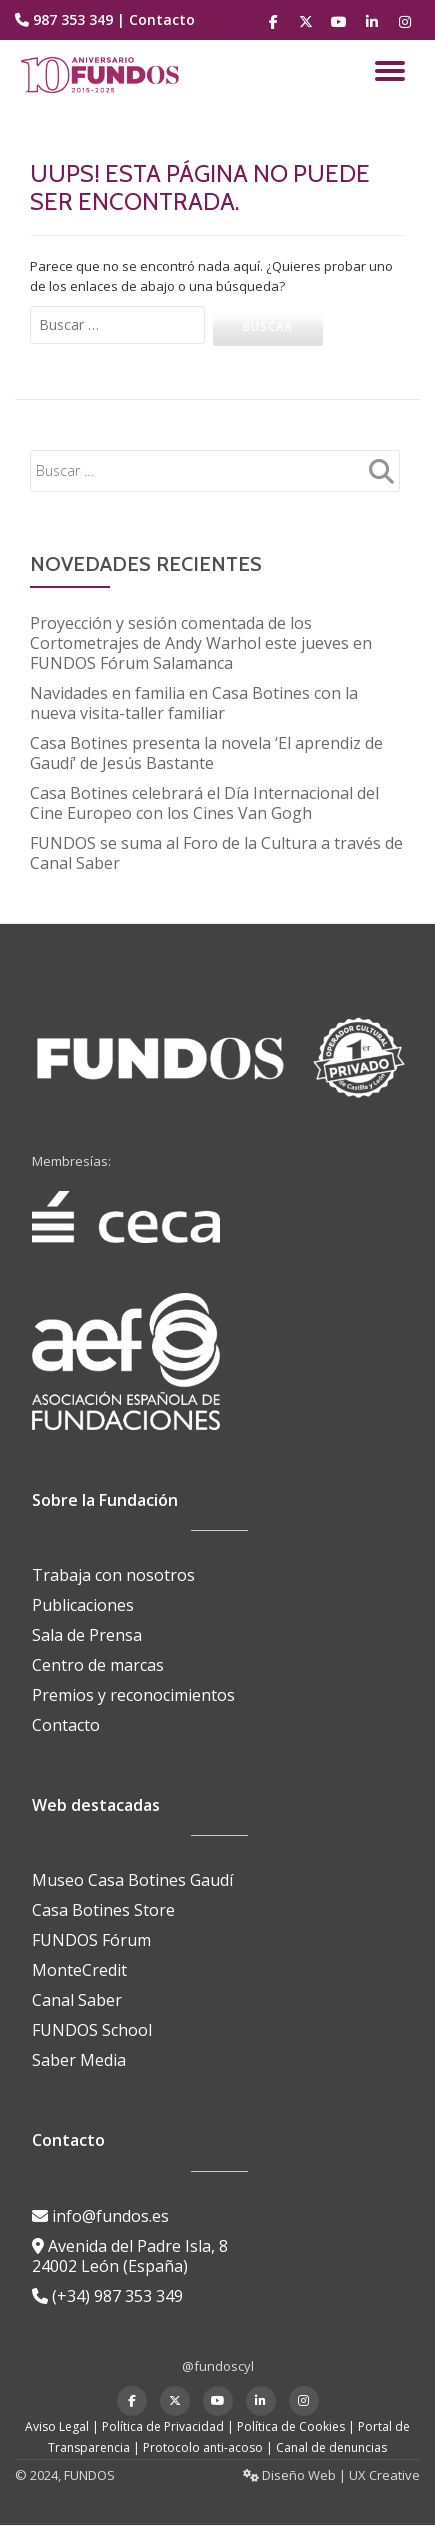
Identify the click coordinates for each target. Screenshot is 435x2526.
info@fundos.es (100, 2216)
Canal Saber (77, 2000)
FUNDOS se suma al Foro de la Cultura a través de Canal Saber (216, 853)
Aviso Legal (57, 2426)
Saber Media (79, 2060)
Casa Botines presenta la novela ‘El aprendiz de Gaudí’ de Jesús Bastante (206, 753)
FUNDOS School (92, 2030)
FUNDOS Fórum (91, 1940)
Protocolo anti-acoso (203, 2447)
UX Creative (384, 2475)
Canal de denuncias (331, 2447)
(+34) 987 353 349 (107, 2296)
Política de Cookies (291, 2426)
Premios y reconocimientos (133, 1695)
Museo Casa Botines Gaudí (132, 1880)
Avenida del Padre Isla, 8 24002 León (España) (130, 2256)
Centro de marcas (98, 1665)
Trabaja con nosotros (113, 1575)
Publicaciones (83, 1605)
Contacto (162, 19)
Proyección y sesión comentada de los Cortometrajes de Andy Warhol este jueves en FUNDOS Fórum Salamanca (201, 643)
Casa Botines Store (103, 1910)
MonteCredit (79, 1970)
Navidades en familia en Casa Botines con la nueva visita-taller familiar (194, 703)
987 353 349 (73, 19)
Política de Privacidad (163, 2426)
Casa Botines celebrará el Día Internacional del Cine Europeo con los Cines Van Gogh (204, 803)
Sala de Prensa (87, 1635)
